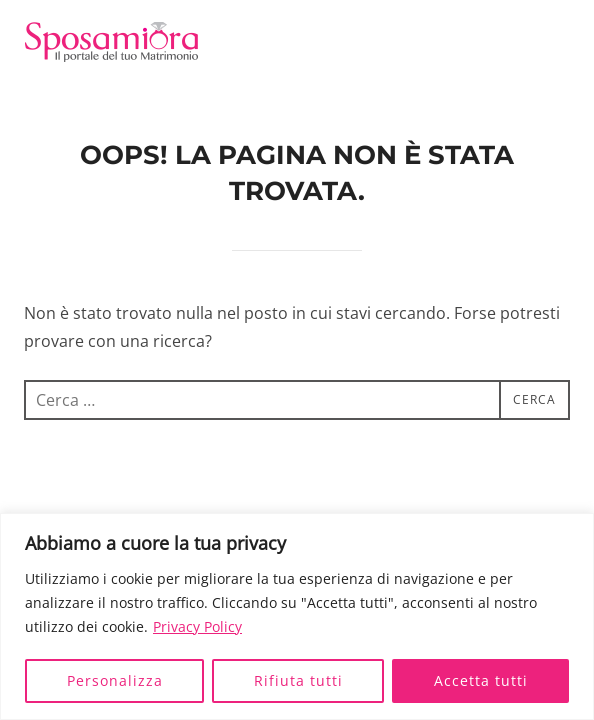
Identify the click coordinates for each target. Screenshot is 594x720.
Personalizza (115, 680)
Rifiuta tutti (298, 680)
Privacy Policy (197, 626)
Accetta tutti (481, 680)
